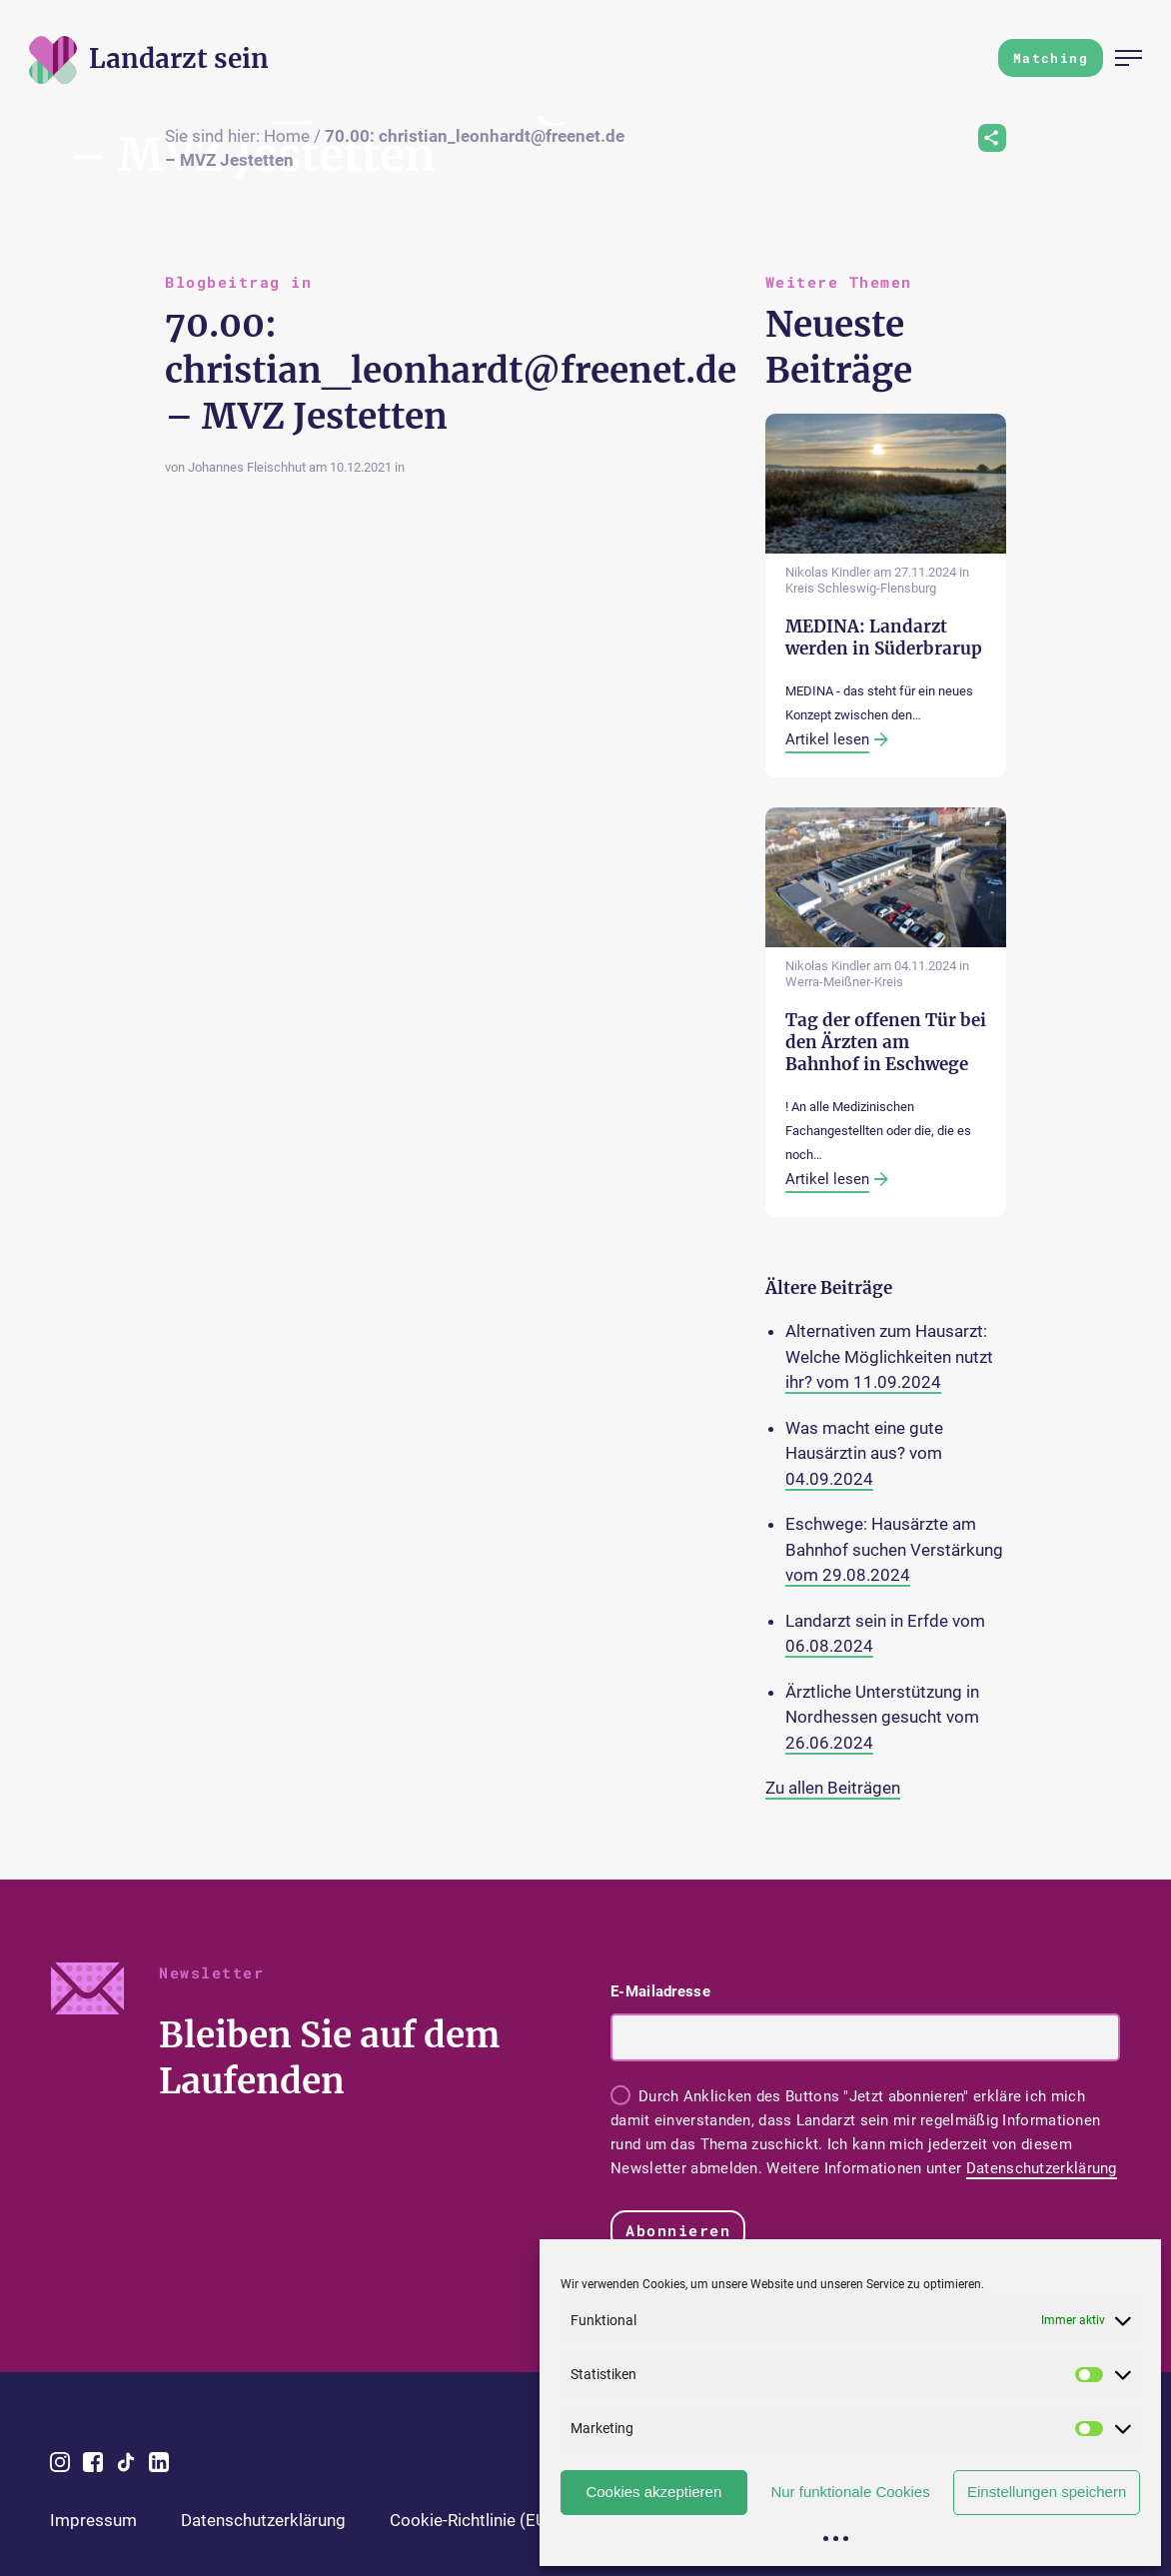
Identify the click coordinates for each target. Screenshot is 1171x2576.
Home (287, 136)
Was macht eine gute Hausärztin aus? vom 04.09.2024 (864, 1453)
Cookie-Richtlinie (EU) (471, 2520)
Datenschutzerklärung (1041, 2168)
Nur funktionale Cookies (849, 2491)
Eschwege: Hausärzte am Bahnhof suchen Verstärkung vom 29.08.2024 (894, 1549)
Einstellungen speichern (1046, 2491)
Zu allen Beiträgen (832, 1788)
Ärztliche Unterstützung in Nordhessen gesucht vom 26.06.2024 (882, 1717)
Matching (1050, 58)
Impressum (93, 2520)
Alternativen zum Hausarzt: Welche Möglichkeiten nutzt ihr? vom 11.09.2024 (889, 1356)
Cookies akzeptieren (653, 2491)
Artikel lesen (827, 739)
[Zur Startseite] (179, 58)
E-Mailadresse (660, 1991)
